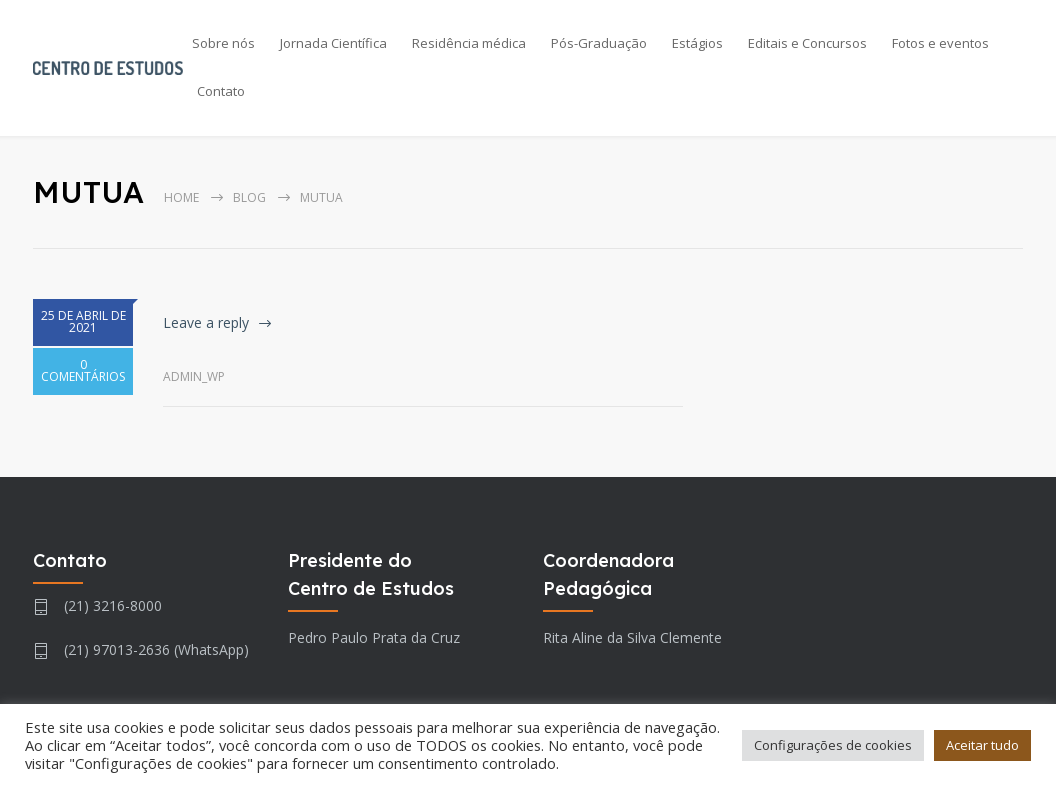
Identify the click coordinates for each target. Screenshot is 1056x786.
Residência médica (469, 43)
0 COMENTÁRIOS (83, 379)
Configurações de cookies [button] (833, 745)
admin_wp (194, 376)
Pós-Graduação (599, 43)
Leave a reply (206, 322)
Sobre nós (223, 43)
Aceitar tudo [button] (982, 745)
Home (181, 197)
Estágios (697, 43)
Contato (221, 91)
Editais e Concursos (807, 43)
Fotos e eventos (940, 43)
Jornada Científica (333, 43)
